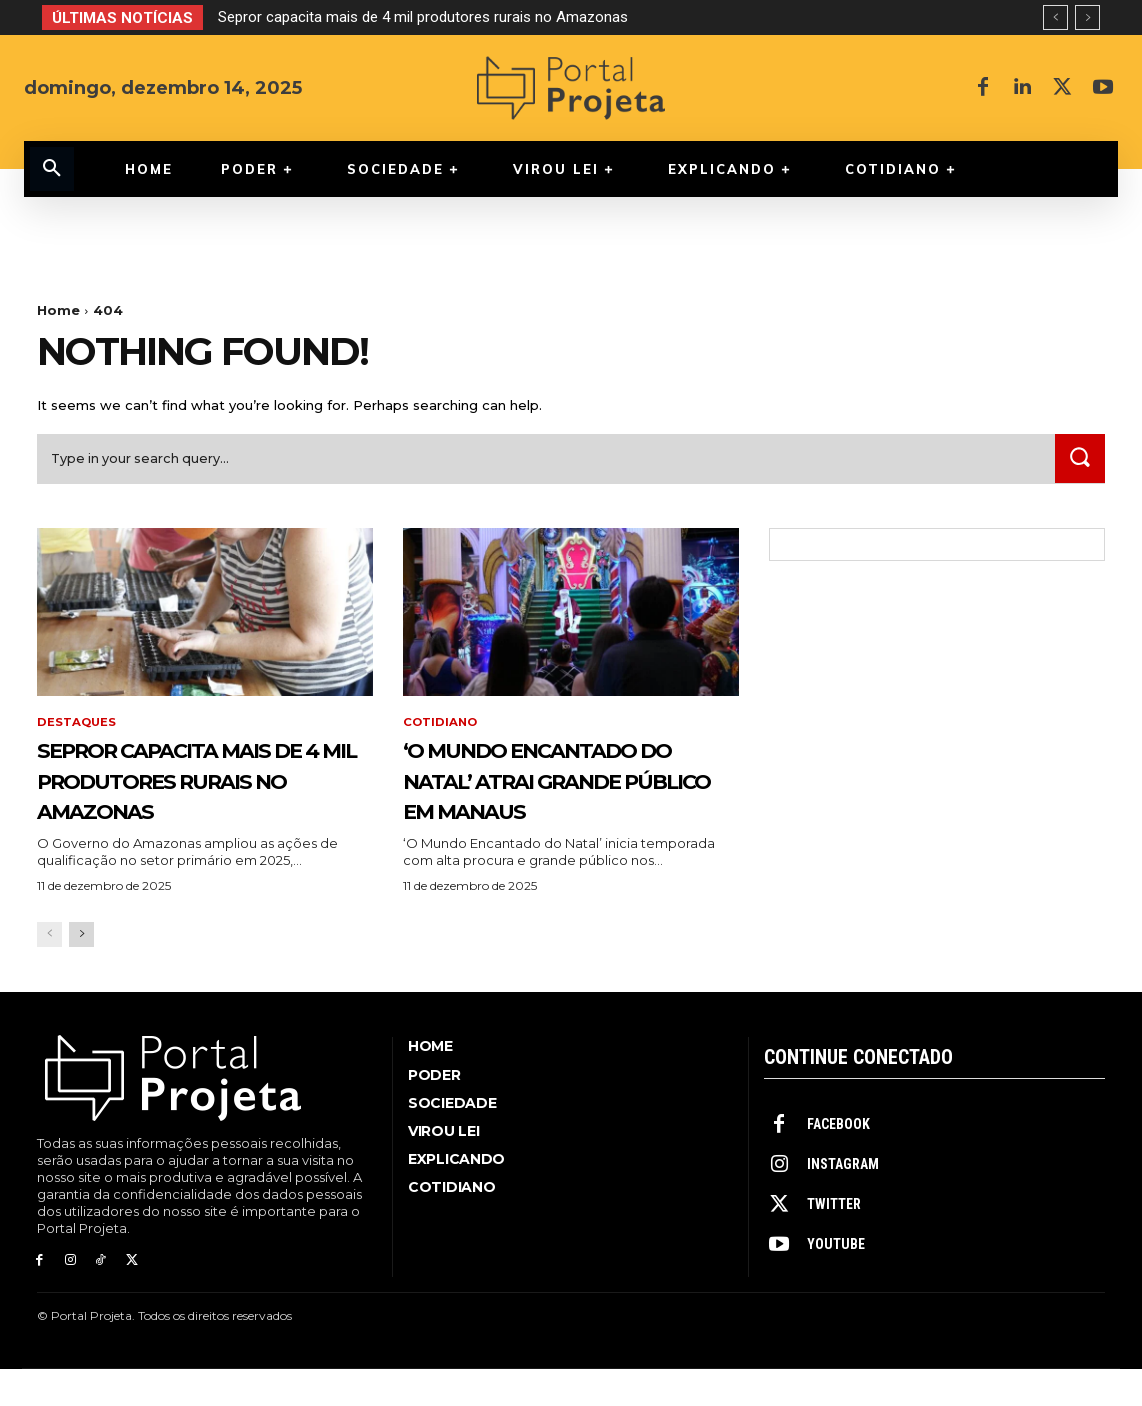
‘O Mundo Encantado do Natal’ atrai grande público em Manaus (561, 799)
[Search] (1078, 463)
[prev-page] (49, 970)
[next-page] (81, 970)
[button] (52, 169)
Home (58, 310)
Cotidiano (441, 728)
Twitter (834, 1241)
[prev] (1055, 17)
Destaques (77, 728)
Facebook (838, 1161)
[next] (1087, 17)
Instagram (843, 1201)
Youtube (836, 1281)
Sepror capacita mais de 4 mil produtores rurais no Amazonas (423, 17)
